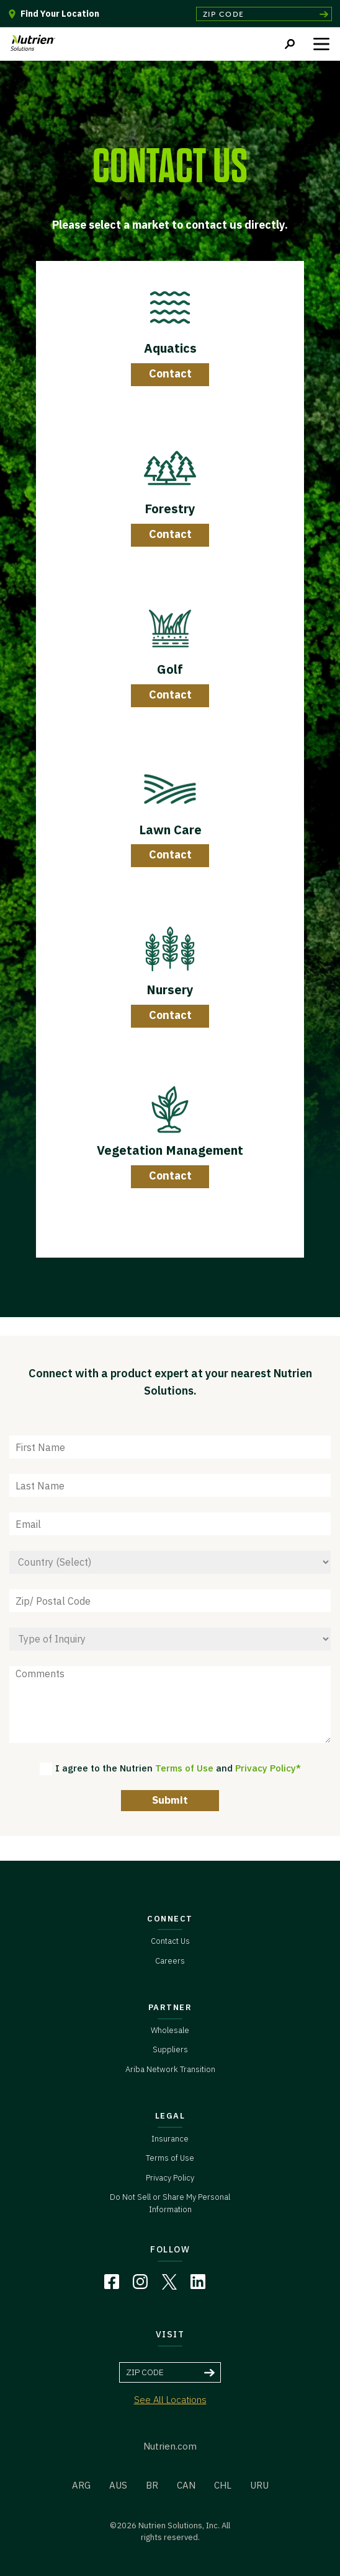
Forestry (170, 508)
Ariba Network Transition (170, 2069)
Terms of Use (184, 1768)
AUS (118, 2485)
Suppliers (170, 2049)
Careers (170, 1961)
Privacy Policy (170, 2177)
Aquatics (170, 348)
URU (259, 2485)
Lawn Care (170, 829)
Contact (170, 373)
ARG (81, 2485)
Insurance (170, 2138)
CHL (222, 2485)
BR (152, 2485)
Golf (170, 669)
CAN (186, 2485)
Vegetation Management (170, 1150)
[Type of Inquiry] (170, 1639)
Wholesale (170, 2030)
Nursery (170, 989)
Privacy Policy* (268, 1768)
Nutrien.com (170, 2446)
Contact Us (170, 1941)
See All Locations (170, 2400)
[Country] (170, 1562)
